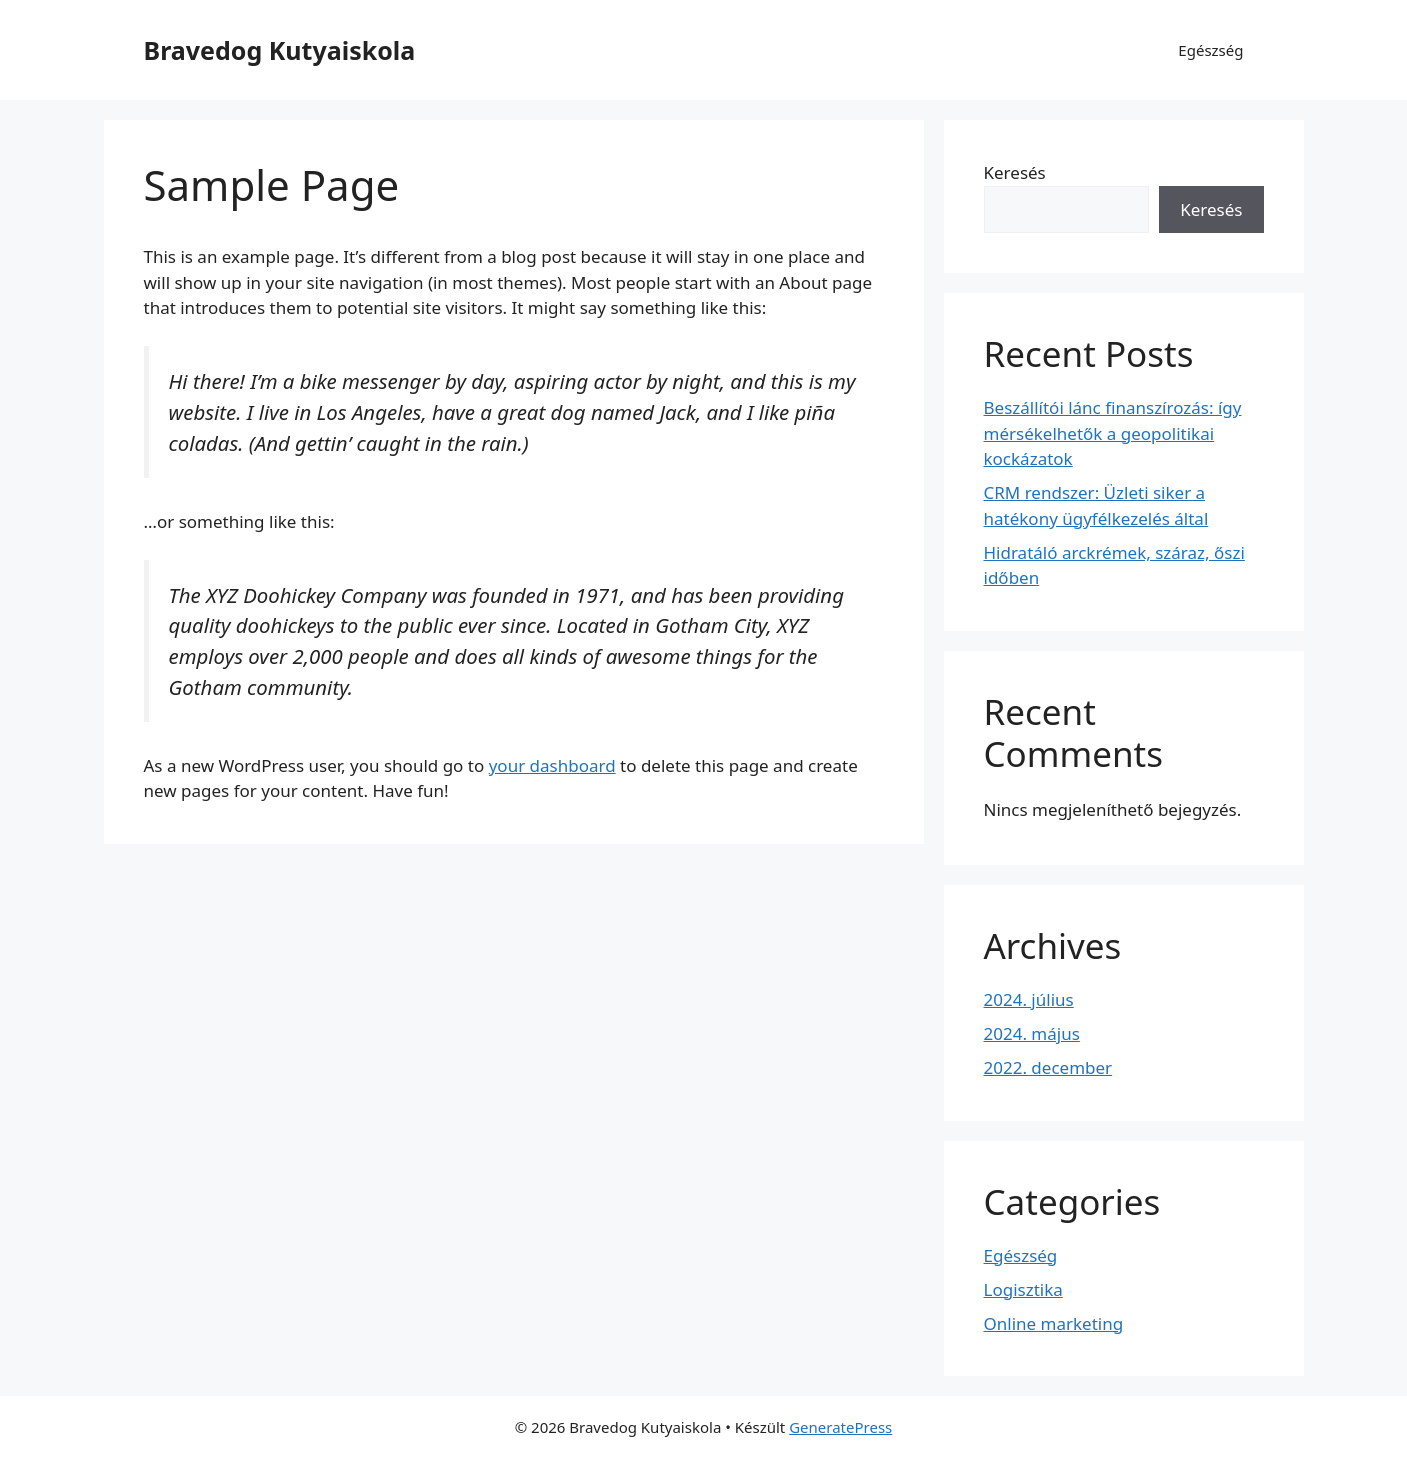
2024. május (1032, 1033)
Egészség (1210, 50)
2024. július (1029, 999)
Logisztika (1023, 1289)
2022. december (1048, 1067)
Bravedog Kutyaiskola (280, 50)
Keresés (1015, 172)
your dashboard (552, 765)
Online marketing (1054, 1323)
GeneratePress (840, 1427)
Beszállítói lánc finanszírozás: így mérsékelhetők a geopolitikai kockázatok (1113, 433)
